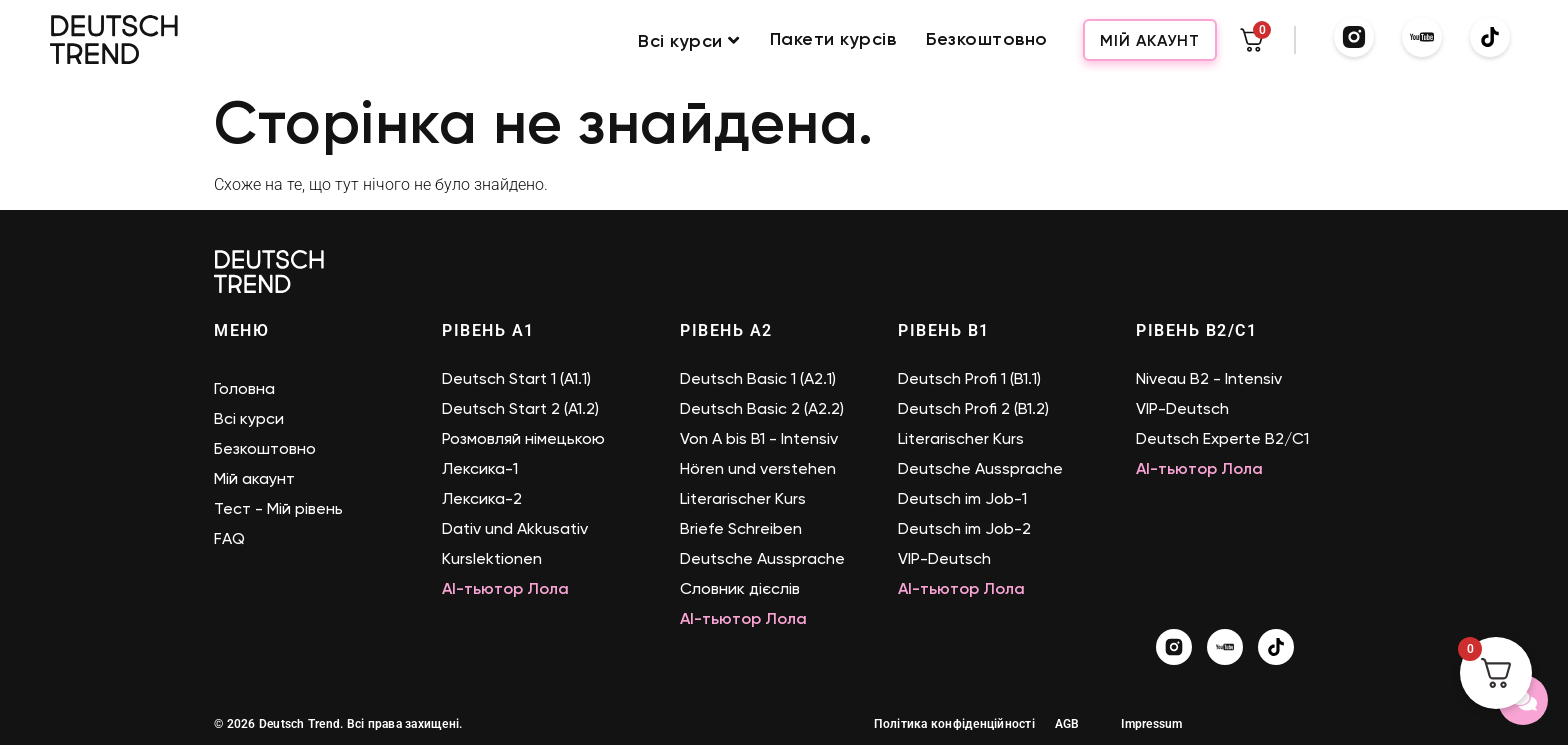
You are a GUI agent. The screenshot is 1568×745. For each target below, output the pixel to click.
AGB (1067, 724)
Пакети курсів (833, 39)
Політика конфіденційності (954, 724)
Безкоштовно (987, 39)
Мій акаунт (1150, 40)
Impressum (1151, 724)
